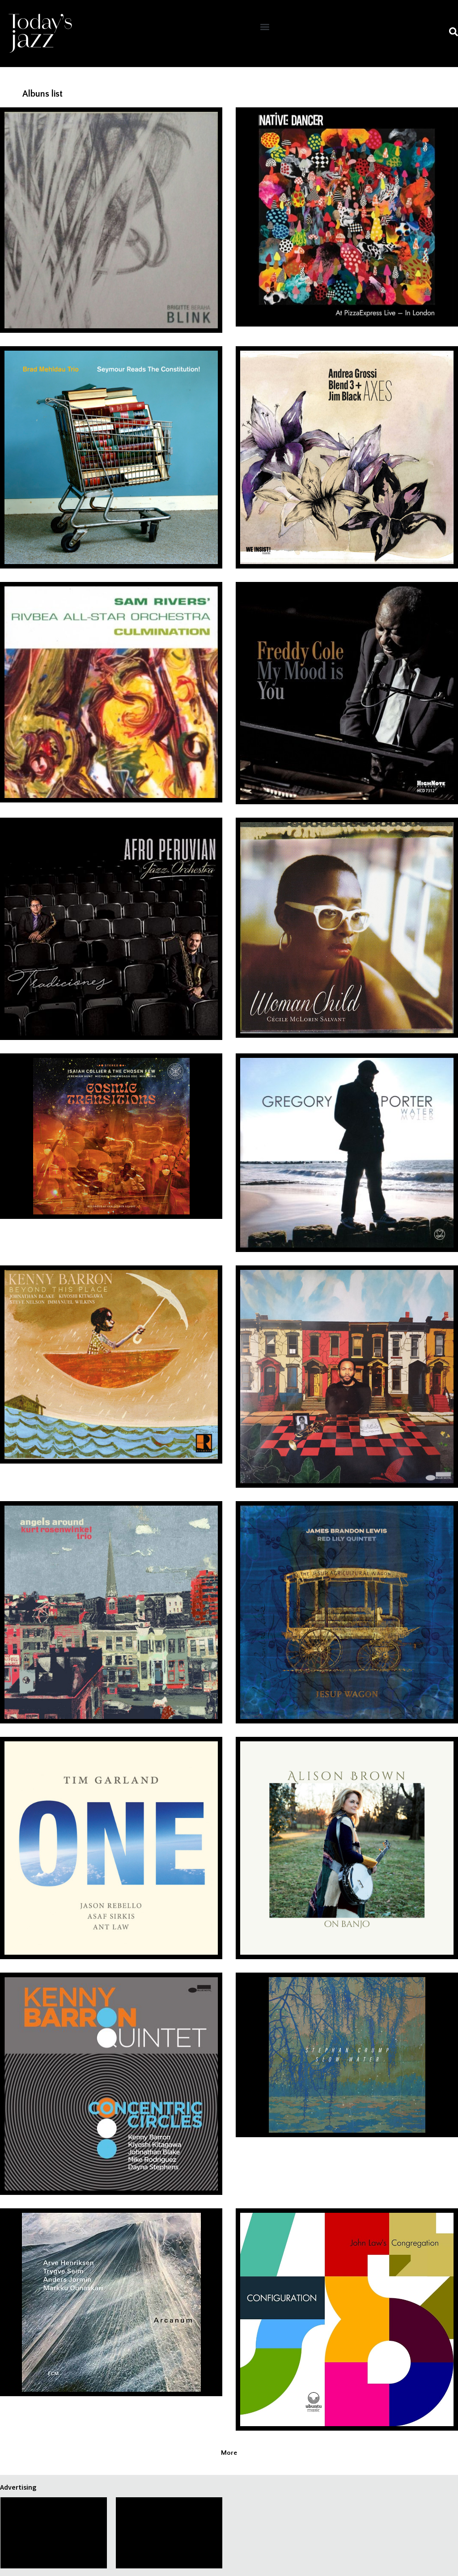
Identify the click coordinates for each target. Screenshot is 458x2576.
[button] (265, 26)
